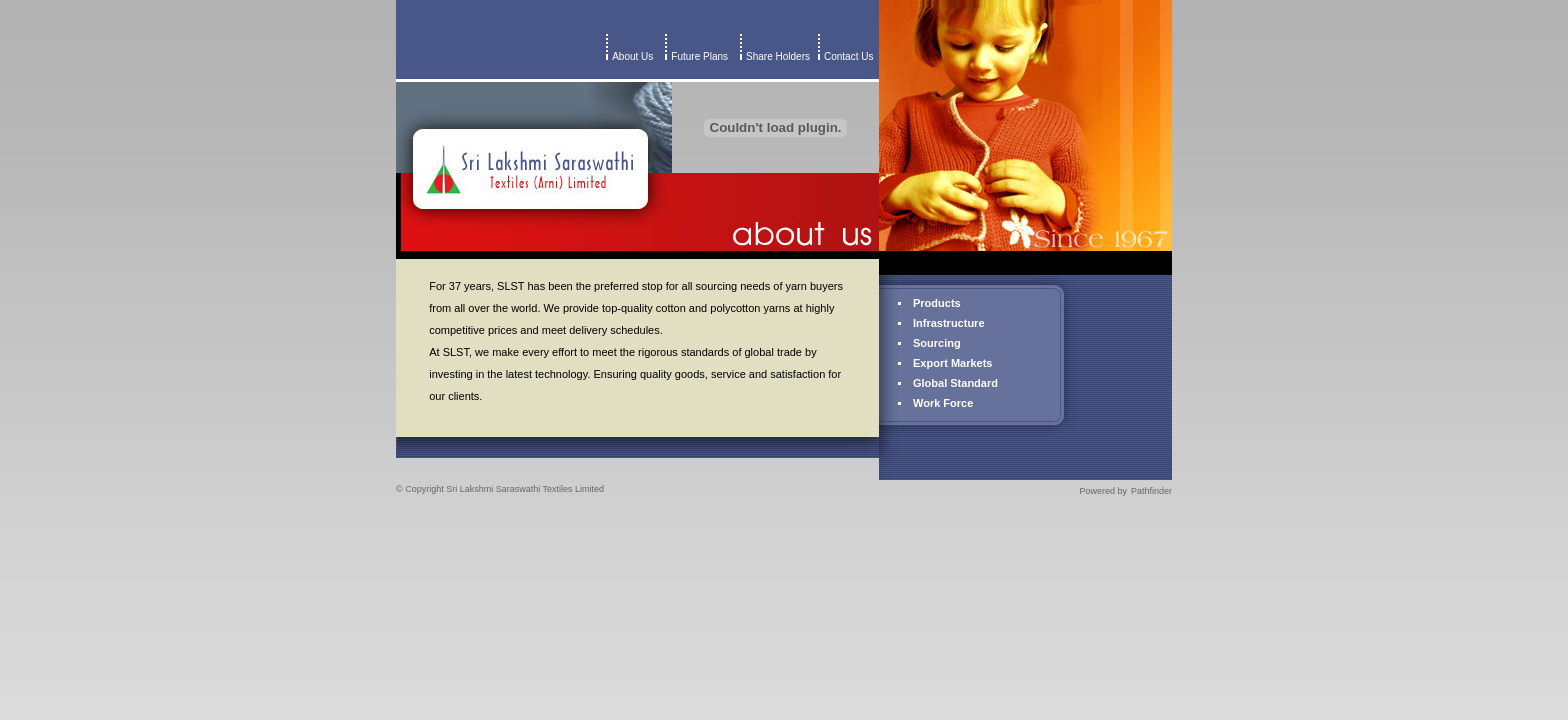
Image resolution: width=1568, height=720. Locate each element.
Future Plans (699, 56)
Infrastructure (949, 323)
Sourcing (937, 343)
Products (937, 303)
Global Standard (955, 383)
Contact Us (851, 56)
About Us (632, 56)
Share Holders (778, 56)
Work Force (943, 403)
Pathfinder (1151, 491)
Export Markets (952, 363)
